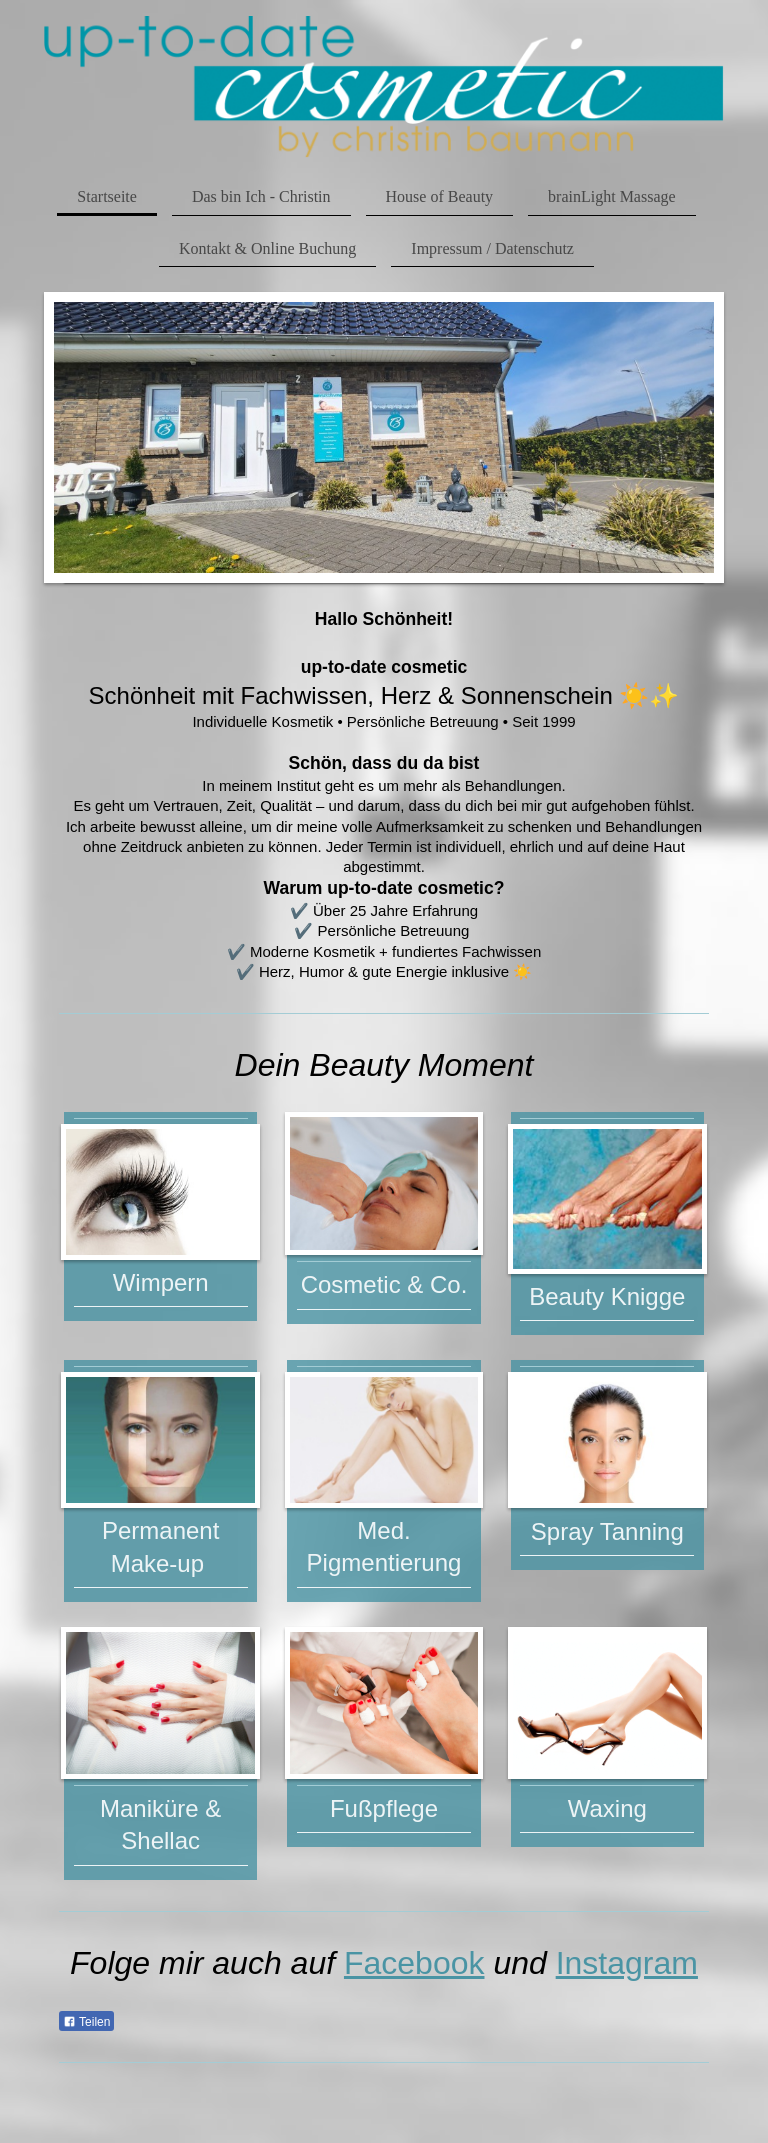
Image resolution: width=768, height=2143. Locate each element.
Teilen (86, 2022)
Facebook (414, 1963)
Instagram (627, 1963)
